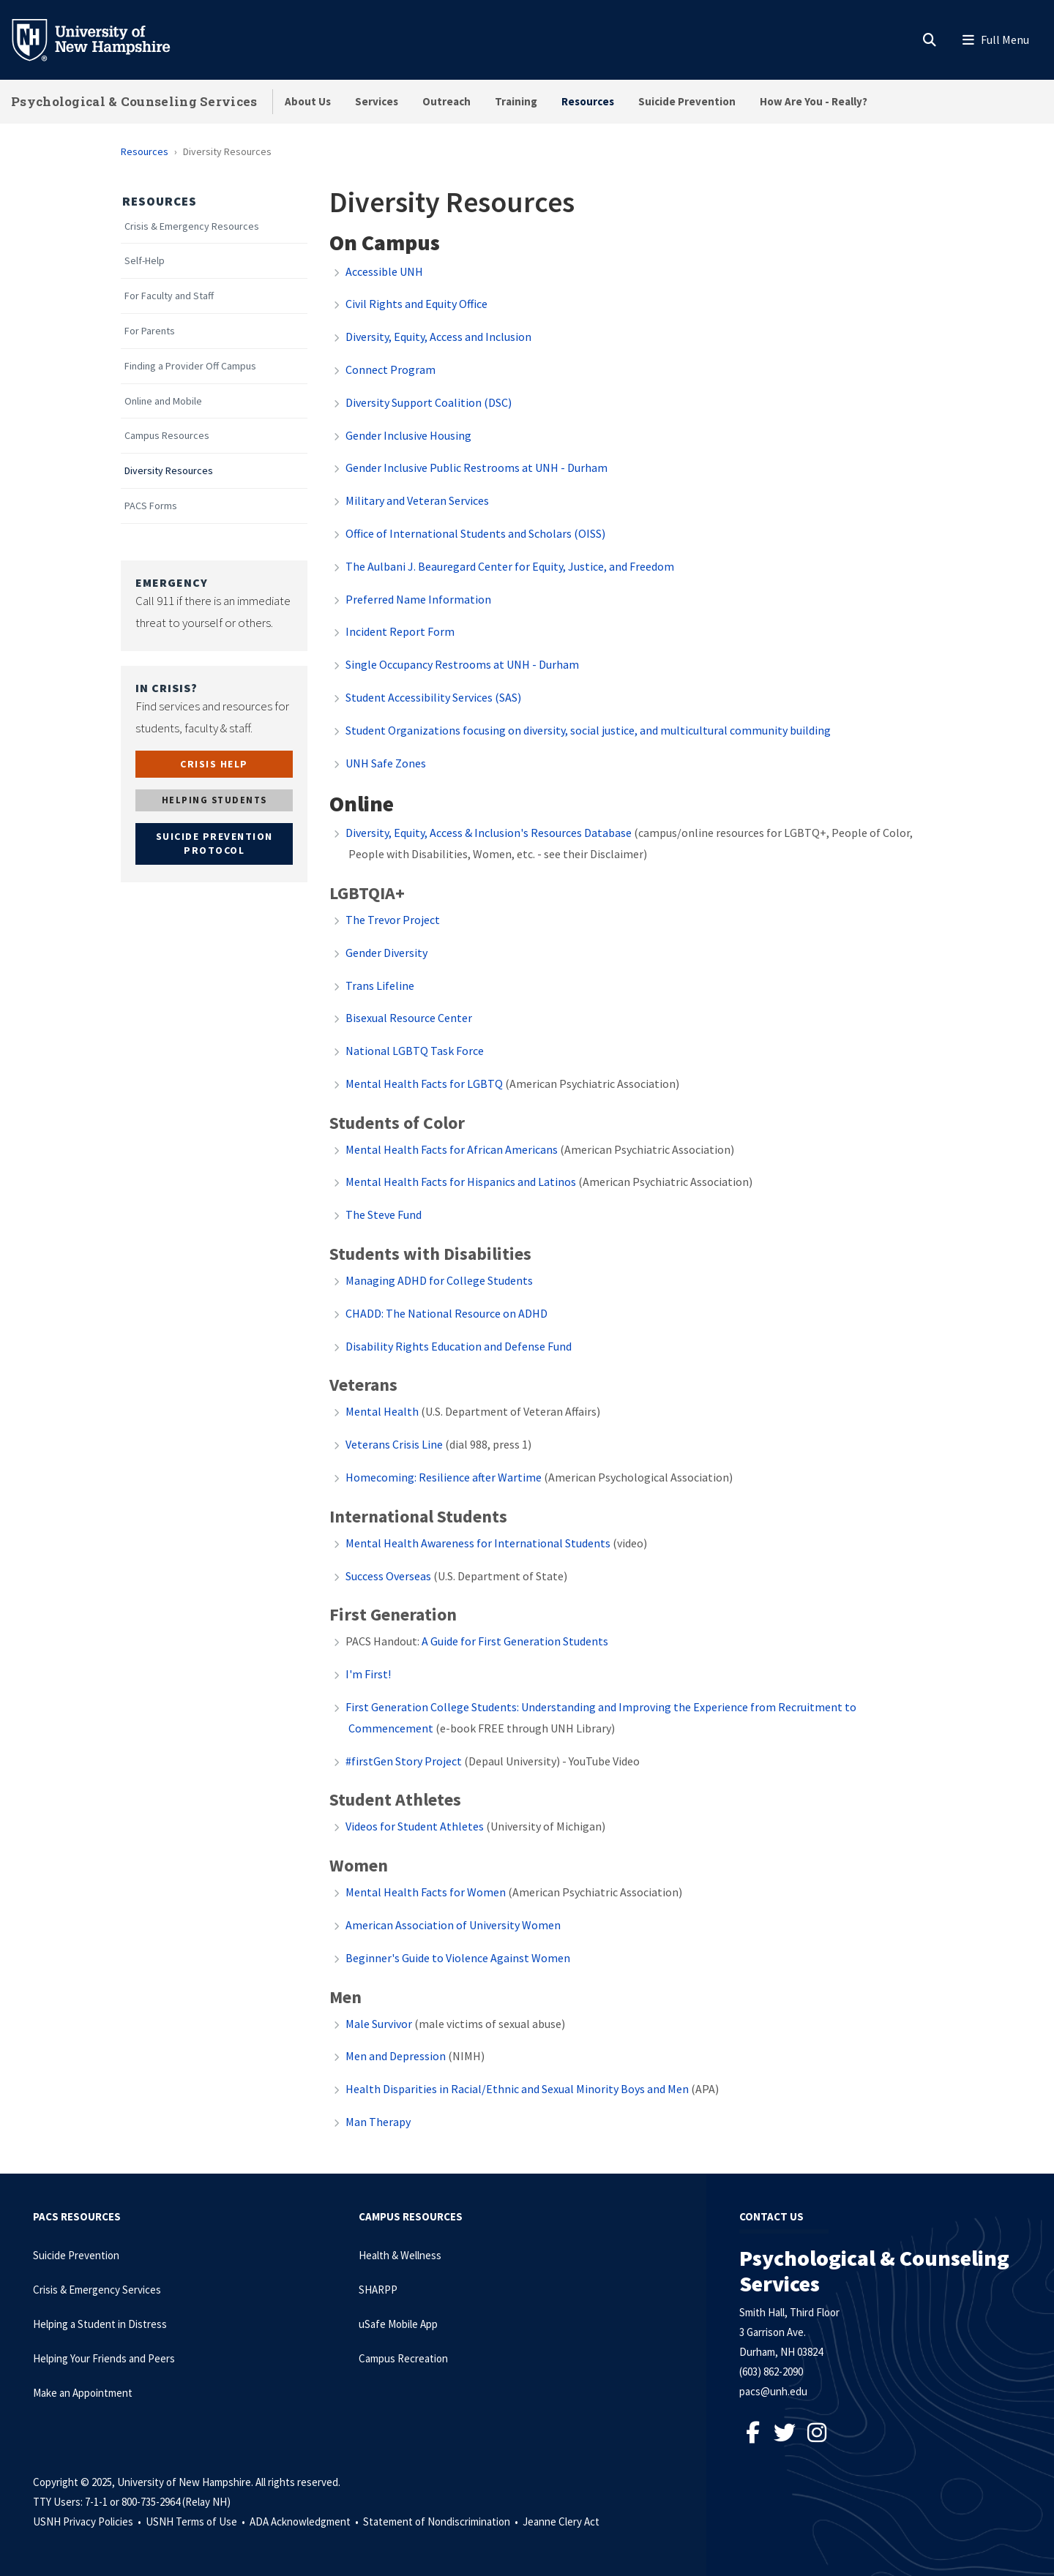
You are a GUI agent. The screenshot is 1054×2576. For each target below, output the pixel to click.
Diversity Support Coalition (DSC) (428, 402)
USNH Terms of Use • (196, 2521)
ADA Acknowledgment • (305, 2521)
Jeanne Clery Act (561, 2521)
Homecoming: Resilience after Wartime (443, 1477)
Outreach (446, 101)
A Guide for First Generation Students (515, 1641)
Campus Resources (166, 435)
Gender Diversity (386, 952)
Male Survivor (378, 2023)
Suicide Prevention (687, 101)
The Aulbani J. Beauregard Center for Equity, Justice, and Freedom (509, 566)
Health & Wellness (400, 2255)
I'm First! (368, 1674)
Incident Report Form (400, 631)
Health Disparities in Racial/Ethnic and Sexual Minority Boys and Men (517, 2088)
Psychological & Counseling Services (134, 101)
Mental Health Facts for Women (425, 1892)
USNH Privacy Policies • (88, 2521)
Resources (587, 101)
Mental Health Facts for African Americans (451, 1149)
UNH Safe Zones (385, 763)
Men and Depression (395, 2056)
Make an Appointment (82, 2393)
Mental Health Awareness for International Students (479, 1543)
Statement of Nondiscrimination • (441, 2521)
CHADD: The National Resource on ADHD (446, 1313)
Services (376, 101)
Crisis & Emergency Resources (191, 226)
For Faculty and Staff (169, 296)
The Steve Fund (383, 1214)
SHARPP (378, 2290)
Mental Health (382, 1411)
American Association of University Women (453, 1925)
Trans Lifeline (379, 985)
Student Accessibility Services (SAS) (433, 697)
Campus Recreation (403, 2358)
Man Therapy (378, 2121)
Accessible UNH (384, 271)
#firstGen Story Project (403, 1761)
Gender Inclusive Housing (408, 435)
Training (516, 101)
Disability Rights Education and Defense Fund (458, 1346)
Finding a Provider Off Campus (190, 366)
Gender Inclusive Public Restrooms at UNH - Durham (476, 467)
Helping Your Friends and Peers (104, 2358)
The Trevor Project (392, 919)
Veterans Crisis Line (394, 1444)
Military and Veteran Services (417, 500)
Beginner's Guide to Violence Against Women (457, 1957)
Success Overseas (388, 1576)
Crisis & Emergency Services (97, 2290)
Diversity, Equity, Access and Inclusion (438, 336)
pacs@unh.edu (773, 2391)
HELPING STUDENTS (214, 800)
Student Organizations (588, 730)
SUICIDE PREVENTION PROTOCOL (214, 843)
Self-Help (144, 261)
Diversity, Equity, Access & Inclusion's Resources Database (488, 832)
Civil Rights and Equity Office (416, 303)
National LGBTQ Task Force (414, 1050)
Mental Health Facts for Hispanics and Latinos (460, 1181)
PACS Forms (150, 506)
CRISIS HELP (214, 763)
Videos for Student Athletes (414, 1826)
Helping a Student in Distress (100, 2324)
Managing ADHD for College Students (439, 1280)
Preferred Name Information (418, 599)
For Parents (149, 331)
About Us (308, 101)
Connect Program (390, 369)
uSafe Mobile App (398, 2324)
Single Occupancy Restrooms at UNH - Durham (462, 664)
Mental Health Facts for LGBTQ (424, 1083)
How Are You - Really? (813, 101)
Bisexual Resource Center (408, 1017)
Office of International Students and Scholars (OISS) (475, 533)
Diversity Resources (168, 471)
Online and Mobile (163, 401)
